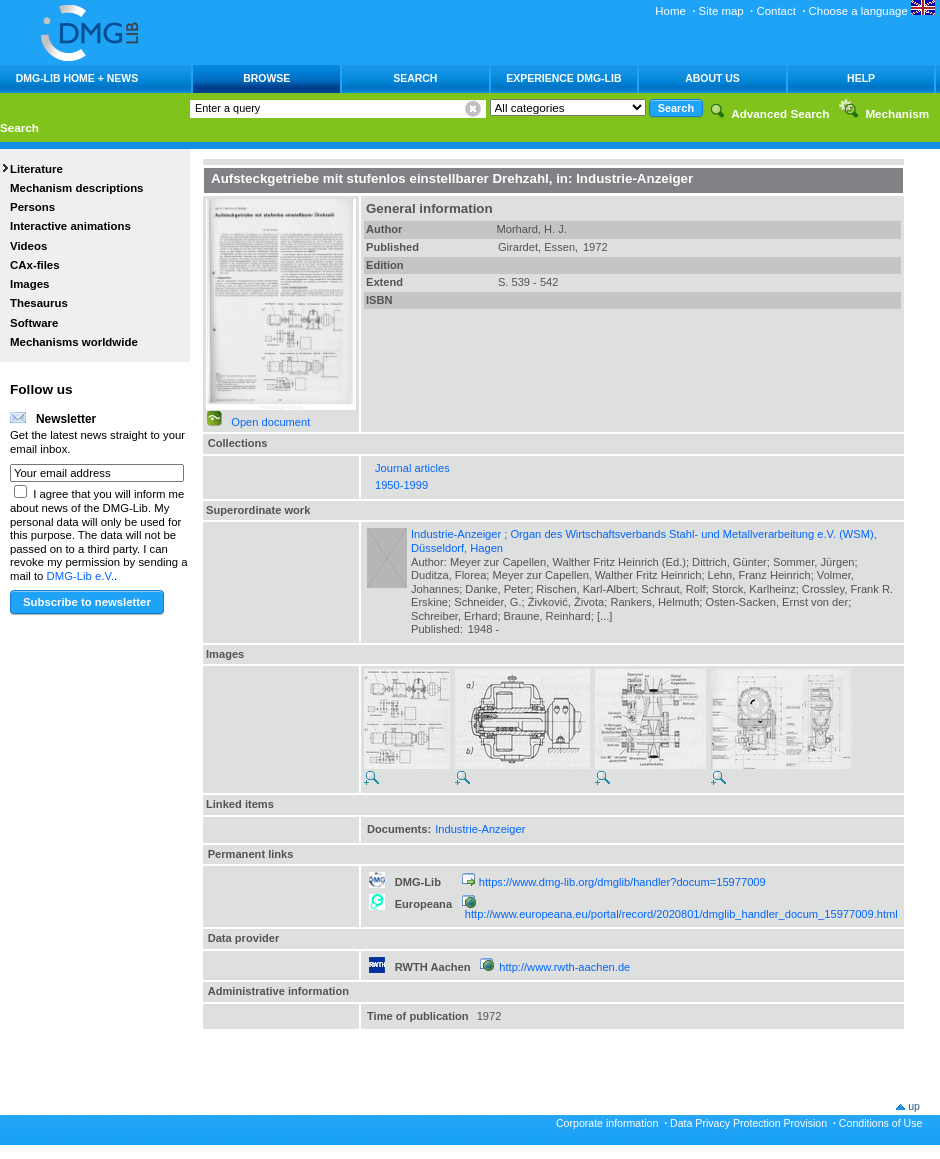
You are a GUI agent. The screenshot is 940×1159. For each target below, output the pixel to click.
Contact (775, 11)
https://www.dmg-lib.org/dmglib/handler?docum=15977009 (622, 882)
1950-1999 (401, 485)
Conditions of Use (881, 1123)
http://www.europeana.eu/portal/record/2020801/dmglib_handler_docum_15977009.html (681, 914)
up (914, 1106)
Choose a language (872, 11)
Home (670, 11)
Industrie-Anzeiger (480, 829)
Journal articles (412, 468)
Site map (721, 11)
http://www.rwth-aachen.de (564, 967)
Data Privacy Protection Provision (748, 1123)
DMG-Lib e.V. (81, 576)
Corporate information (607, 1123)
